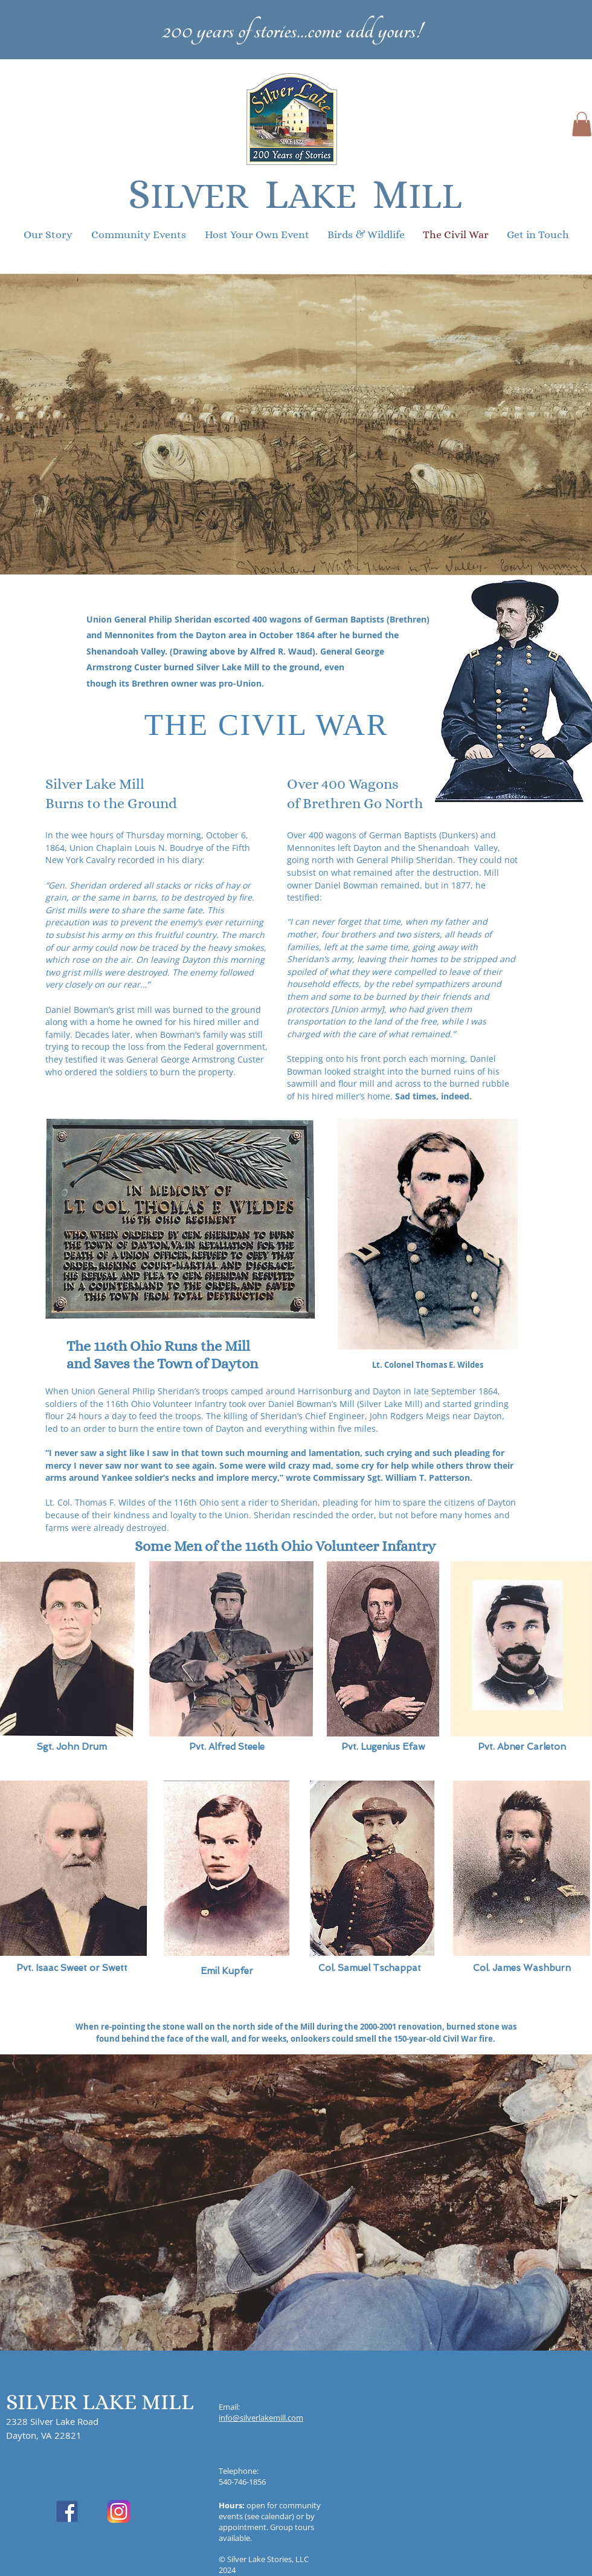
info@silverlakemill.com (261, 2417)
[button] (581, 124)
